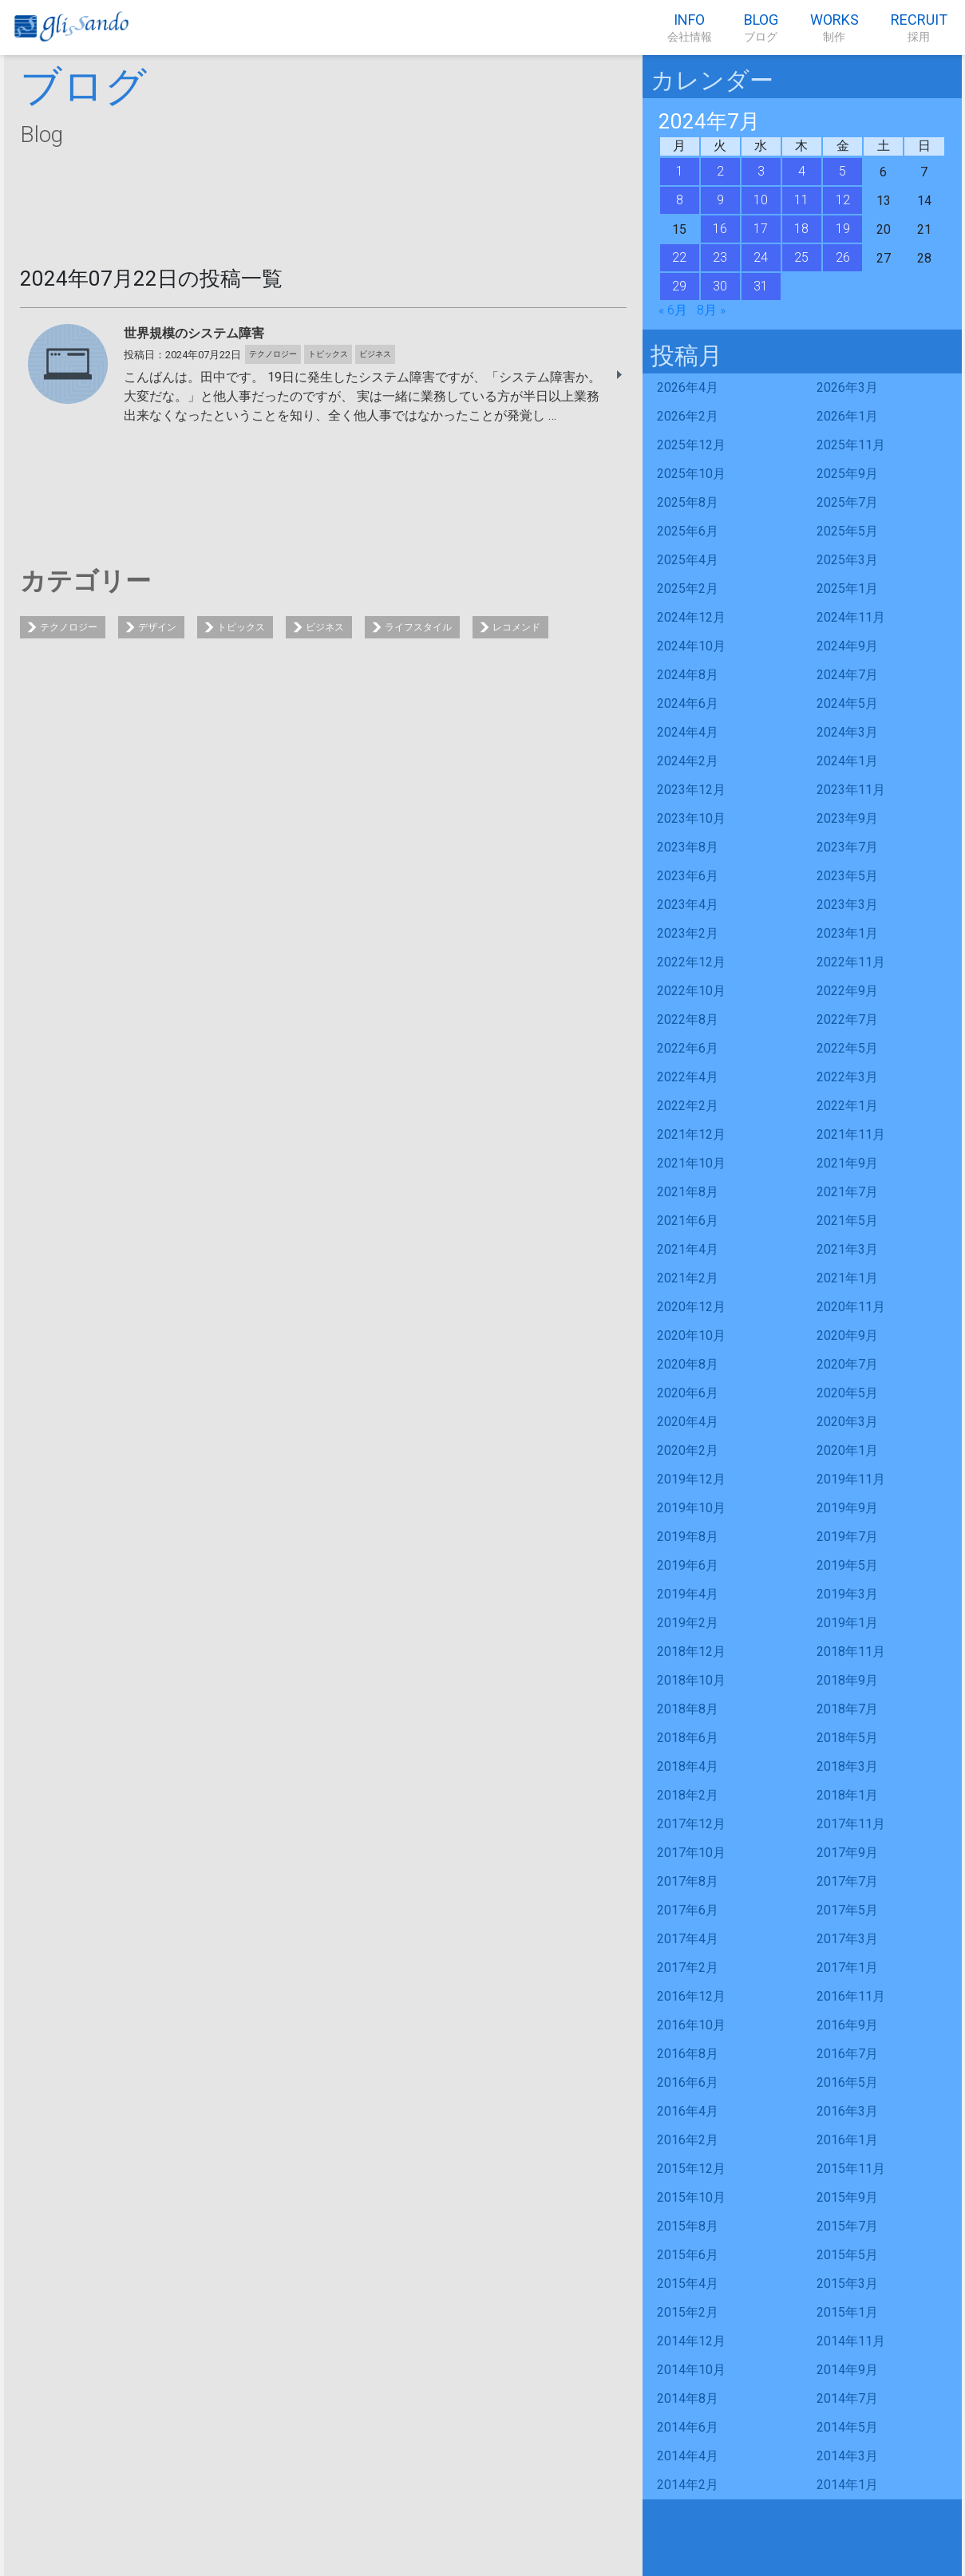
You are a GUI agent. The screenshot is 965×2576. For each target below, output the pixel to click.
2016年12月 (691, 1996)
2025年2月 (687, 588)
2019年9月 (847, 1507)
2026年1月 (847, 416)
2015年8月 (687, 2226)
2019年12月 (691, 1479)
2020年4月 (687, 1421)
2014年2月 (687, 2484)
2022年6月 (687, 1048)
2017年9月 (847, 1852)
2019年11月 (851, 1479)
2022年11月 (851, 962)
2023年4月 (687, 904)
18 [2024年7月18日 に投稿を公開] (801, 228)
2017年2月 (687, 1967)
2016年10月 (691, 2025)
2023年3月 (847, 904)
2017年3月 (847, 1938)
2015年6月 (687, 2254)
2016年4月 (687, 2111)
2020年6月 (687, 1393)
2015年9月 (847, 2197)
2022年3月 (847, 1077)
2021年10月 (691, 1163)
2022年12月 (691, 962)
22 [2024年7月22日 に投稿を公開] (679, 257)
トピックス (241, 627)
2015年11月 (851, 2168)
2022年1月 (847, 1105)
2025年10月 (691, 473)
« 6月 (672, 310)
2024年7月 (847, 674)
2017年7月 (847, 1881)
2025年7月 (847, 502)
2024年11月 (851, 617)
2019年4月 (687, 1594)
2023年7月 (847, 847)
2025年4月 (687, 559)
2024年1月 (847, 760)
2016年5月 (847, 2082)
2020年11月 (851, 1306)
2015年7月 (847, 2226)
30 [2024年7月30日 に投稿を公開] (720, 286)
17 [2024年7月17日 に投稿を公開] (760, 228)
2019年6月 (687, 1565)
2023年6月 (687, 875)
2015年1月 (847, 2312)
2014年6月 (687, 2427)
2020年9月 (847, 1335)
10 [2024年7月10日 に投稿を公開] (760, 199)
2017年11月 (851, 1823)
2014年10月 (691, 2369)
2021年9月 (847, 1163)
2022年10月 (691, 990)
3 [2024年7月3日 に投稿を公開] (761, 171)
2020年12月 (691, 1306)
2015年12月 (691, 2168)
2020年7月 (847, 1364)
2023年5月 (847, 875)
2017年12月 (691, 1823)
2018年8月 (687, 1709)
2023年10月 (691, 818)
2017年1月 (847, 1967)
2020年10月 (691, 1335)
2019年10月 (691, 1507)
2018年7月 (847, 1709)
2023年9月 (847, 818)
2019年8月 (687, 1536)
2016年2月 (687, 2139)
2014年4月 (687, 2455)
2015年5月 (847, 2254)
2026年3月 (847, 387)
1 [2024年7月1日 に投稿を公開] (679, 171)
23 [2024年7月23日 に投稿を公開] (720, 257)
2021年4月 (687, 1249)
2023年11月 (851, 789)
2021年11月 (851, 1134)
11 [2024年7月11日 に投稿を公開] (801, 199)
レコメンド (516, 627)
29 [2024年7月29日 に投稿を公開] (679, 286)
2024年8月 (687, 674)
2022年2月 (687, 1105)
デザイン (157, 627)
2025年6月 (687, 531)
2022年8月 (687, 1019)
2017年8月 (687, 1881)
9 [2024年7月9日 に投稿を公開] (720, 199)
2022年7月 (847, 1019)
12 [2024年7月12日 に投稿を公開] (843, 199)
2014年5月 (847, 2427)
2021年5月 (847, 1220)
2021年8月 (687, 1191)
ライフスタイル (418, 627)
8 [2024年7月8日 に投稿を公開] (679, 199)
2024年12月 (691, 617)
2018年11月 (851, 1651)
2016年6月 (687, 2082)
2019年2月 (687, 1622)
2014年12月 (691, 2341)
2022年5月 (847, 1048)
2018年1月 (847, 1795)
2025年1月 (847, 588)
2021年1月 (847, 1278)
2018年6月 (687, 1737)
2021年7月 (847, 1191)
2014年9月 (847, 2369)
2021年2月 (687, 1278)
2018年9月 (847, 1680)
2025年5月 (847, 531)
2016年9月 (847, 2025)
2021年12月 (691, 1134)
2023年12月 (691, 789)
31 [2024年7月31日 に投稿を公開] (760, 286)
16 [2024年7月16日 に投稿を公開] (720, 228)
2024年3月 (847, 732)
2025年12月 (691, 444)
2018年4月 (687, 1766)
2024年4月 (687, 732)
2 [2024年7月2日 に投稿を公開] (720, 171)
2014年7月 (847, 2398)
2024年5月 (847, 703)
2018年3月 (847, 1766)
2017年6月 (687, 1910)
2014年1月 (847, 2484)
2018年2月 (687, 1795)
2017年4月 (687, 1938)
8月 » (711, 310)
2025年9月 (847, 473)
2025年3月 (847, 559)
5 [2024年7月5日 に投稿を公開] (842, 171)
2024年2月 (687, 760)
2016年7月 (847, 2053)
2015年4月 (687, 2283)
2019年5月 (847, 1565)
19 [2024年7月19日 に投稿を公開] (843, 228)
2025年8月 (687, 502)
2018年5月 (847, 1737)
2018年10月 (691, 1680)
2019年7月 (847, 1536)
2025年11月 (851, 444)
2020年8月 (687, 1364)
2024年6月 (687, 703)
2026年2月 (687, 416)
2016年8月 (687, 2053)
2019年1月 (847, 1622)
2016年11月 (851, 1996)
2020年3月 (847, 1421)
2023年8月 (687, 847)
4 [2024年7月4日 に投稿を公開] (801, 171)
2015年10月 (691, 2197)
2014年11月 (851, 2341)
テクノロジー (68, 627)
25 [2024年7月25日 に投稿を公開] (801, 257)
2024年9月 (847, 646)
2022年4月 (687, 1077)
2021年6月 (687, 1220)
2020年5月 (847, 1393)
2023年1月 (847, 933)
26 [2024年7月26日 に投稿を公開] (843, 257)
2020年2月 (687, 1450)
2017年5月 (847, 1910)
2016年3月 (847, 2111)
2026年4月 (687, 387)
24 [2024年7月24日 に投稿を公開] (760, 257)
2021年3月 (847, 1249)
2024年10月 (691, 646)
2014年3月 (847, 2455)
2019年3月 (847, 1594)
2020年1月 (847, 1450)
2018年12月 (691, 1651)
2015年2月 (687, 2312)
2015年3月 (847, 2283)
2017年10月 (691, 1852)
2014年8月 (687, 2398)
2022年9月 (847, 990)
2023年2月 (687, 933)
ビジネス (325, 627)
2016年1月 (847, 2139)
